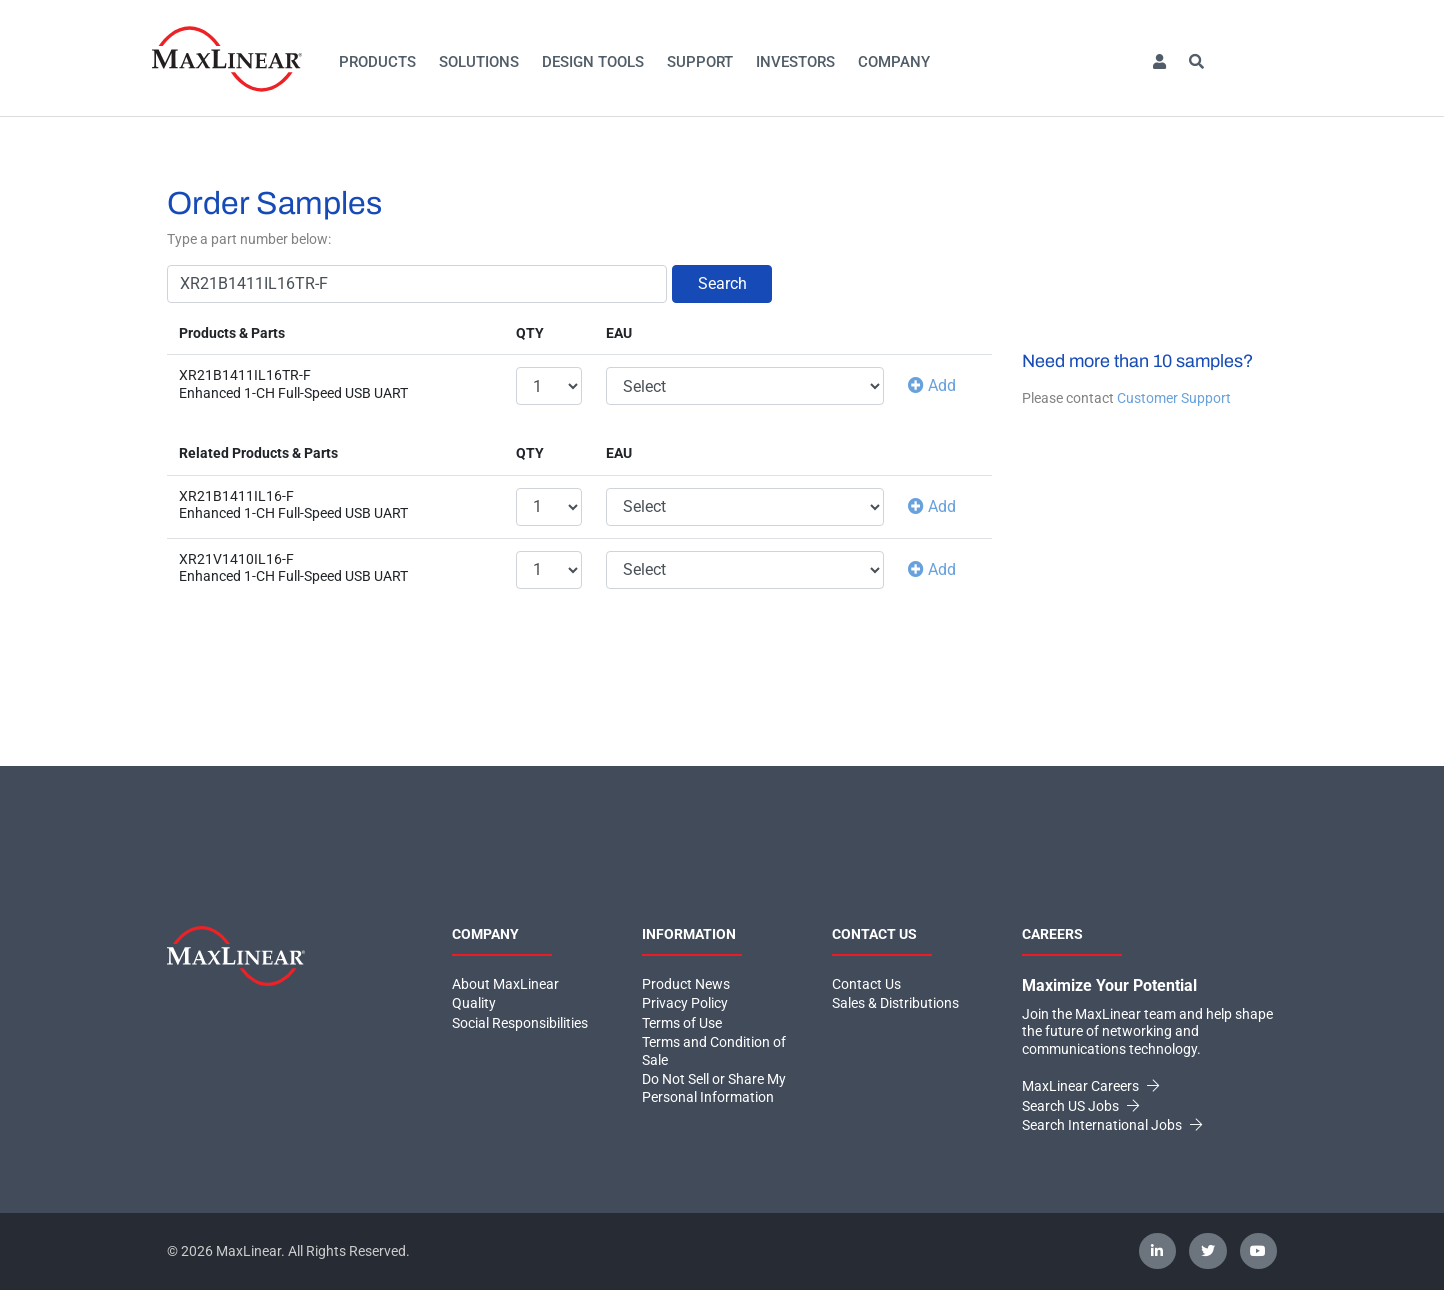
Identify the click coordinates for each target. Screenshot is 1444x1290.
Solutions (479, 62)
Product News (686, 984)
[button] (1159, 62)
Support (700, 62)
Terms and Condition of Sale (714, 1051)
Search (722, 283)
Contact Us (866, 984)
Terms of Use (682, 1023)
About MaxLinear (505, 984)
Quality (474, 1003)
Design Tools (593, 62)
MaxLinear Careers (1090, 1086)
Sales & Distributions (895, 1003)
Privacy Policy (685, 1003)
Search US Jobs (1080, 1106)
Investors (795, 62)
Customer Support (1174, 398)
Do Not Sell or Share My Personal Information (714, 1088)
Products (377, 62)
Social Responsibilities (520, 1023)
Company (894, 62)
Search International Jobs (1112, 1125)
